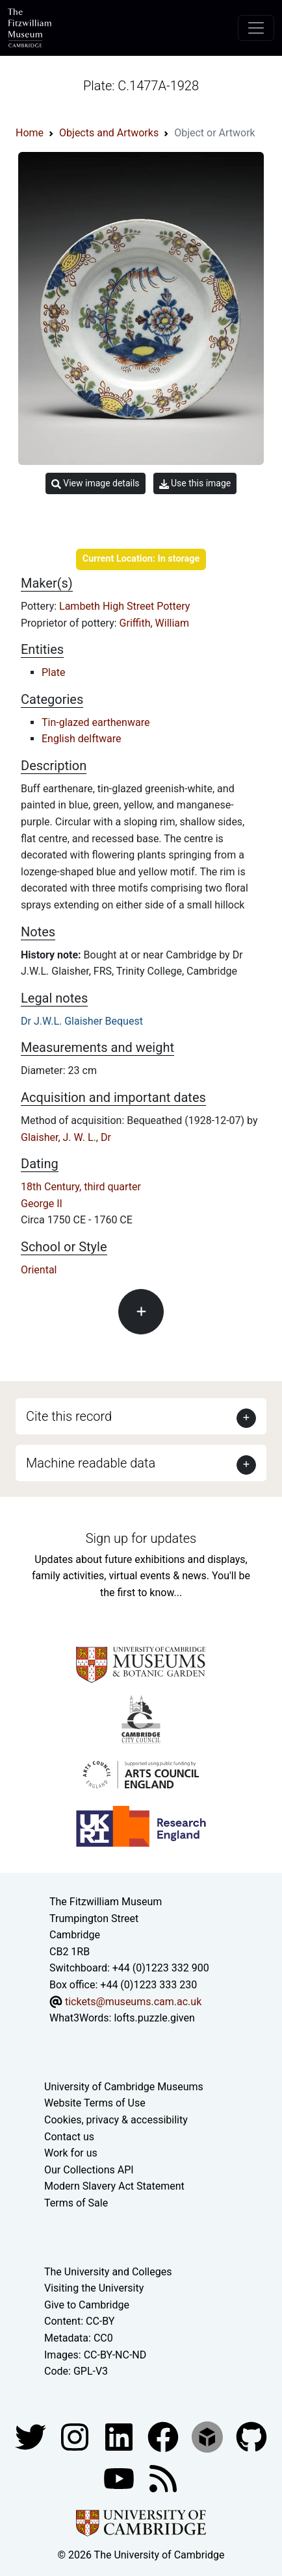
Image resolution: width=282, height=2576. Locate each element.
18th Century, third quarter (81, 1187)
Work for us (70, 2153)
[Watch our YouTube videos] (120, 2477)
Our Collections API (89, 2170)
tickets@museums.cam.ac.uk (133, 2001)
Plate (53, 672)
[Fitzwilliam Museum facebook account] (120, 2436)
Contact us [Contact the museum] (69, 2137)
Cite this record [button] (69, 1416)
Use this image (195, 483)
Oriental (39, 1270)
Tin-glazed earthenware (95, 722)
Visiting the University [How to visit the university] (94, 2288)
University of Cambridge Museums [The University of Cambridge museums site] (123, 2087)
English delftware (81, 738)
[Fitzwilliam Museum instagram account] (76, 2436)
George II (41, 1203)
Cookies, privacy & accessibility (116, 2120)
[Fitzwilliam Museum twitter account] (32, 2436)
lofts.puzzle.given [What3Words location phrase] (154, 2018)
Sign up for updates (141, 1538)
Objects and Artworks (109, 133)
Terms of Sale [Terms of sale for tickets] (76, 2203)
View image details (95, 483)
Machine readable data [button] (90, 1463)
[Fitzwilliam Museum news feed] (163, 2477)
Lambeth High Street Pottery (124, 606)
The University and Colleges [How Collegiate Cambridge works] (108, 2272)
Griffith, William (155, 623)
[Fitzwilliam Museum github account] (251, 2436)
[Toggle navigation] (256, 28)
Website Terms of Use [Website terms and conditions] (95, 2103)
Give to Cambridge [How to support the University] (86, 2305)
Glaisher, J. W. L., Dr (66, 1137)
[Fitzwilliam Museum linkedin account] (164, 2436)
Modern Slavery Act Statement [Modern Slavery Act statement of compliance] (114, 2186)
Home (30, 133)
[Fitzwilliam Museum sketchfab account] (208, 2436)
